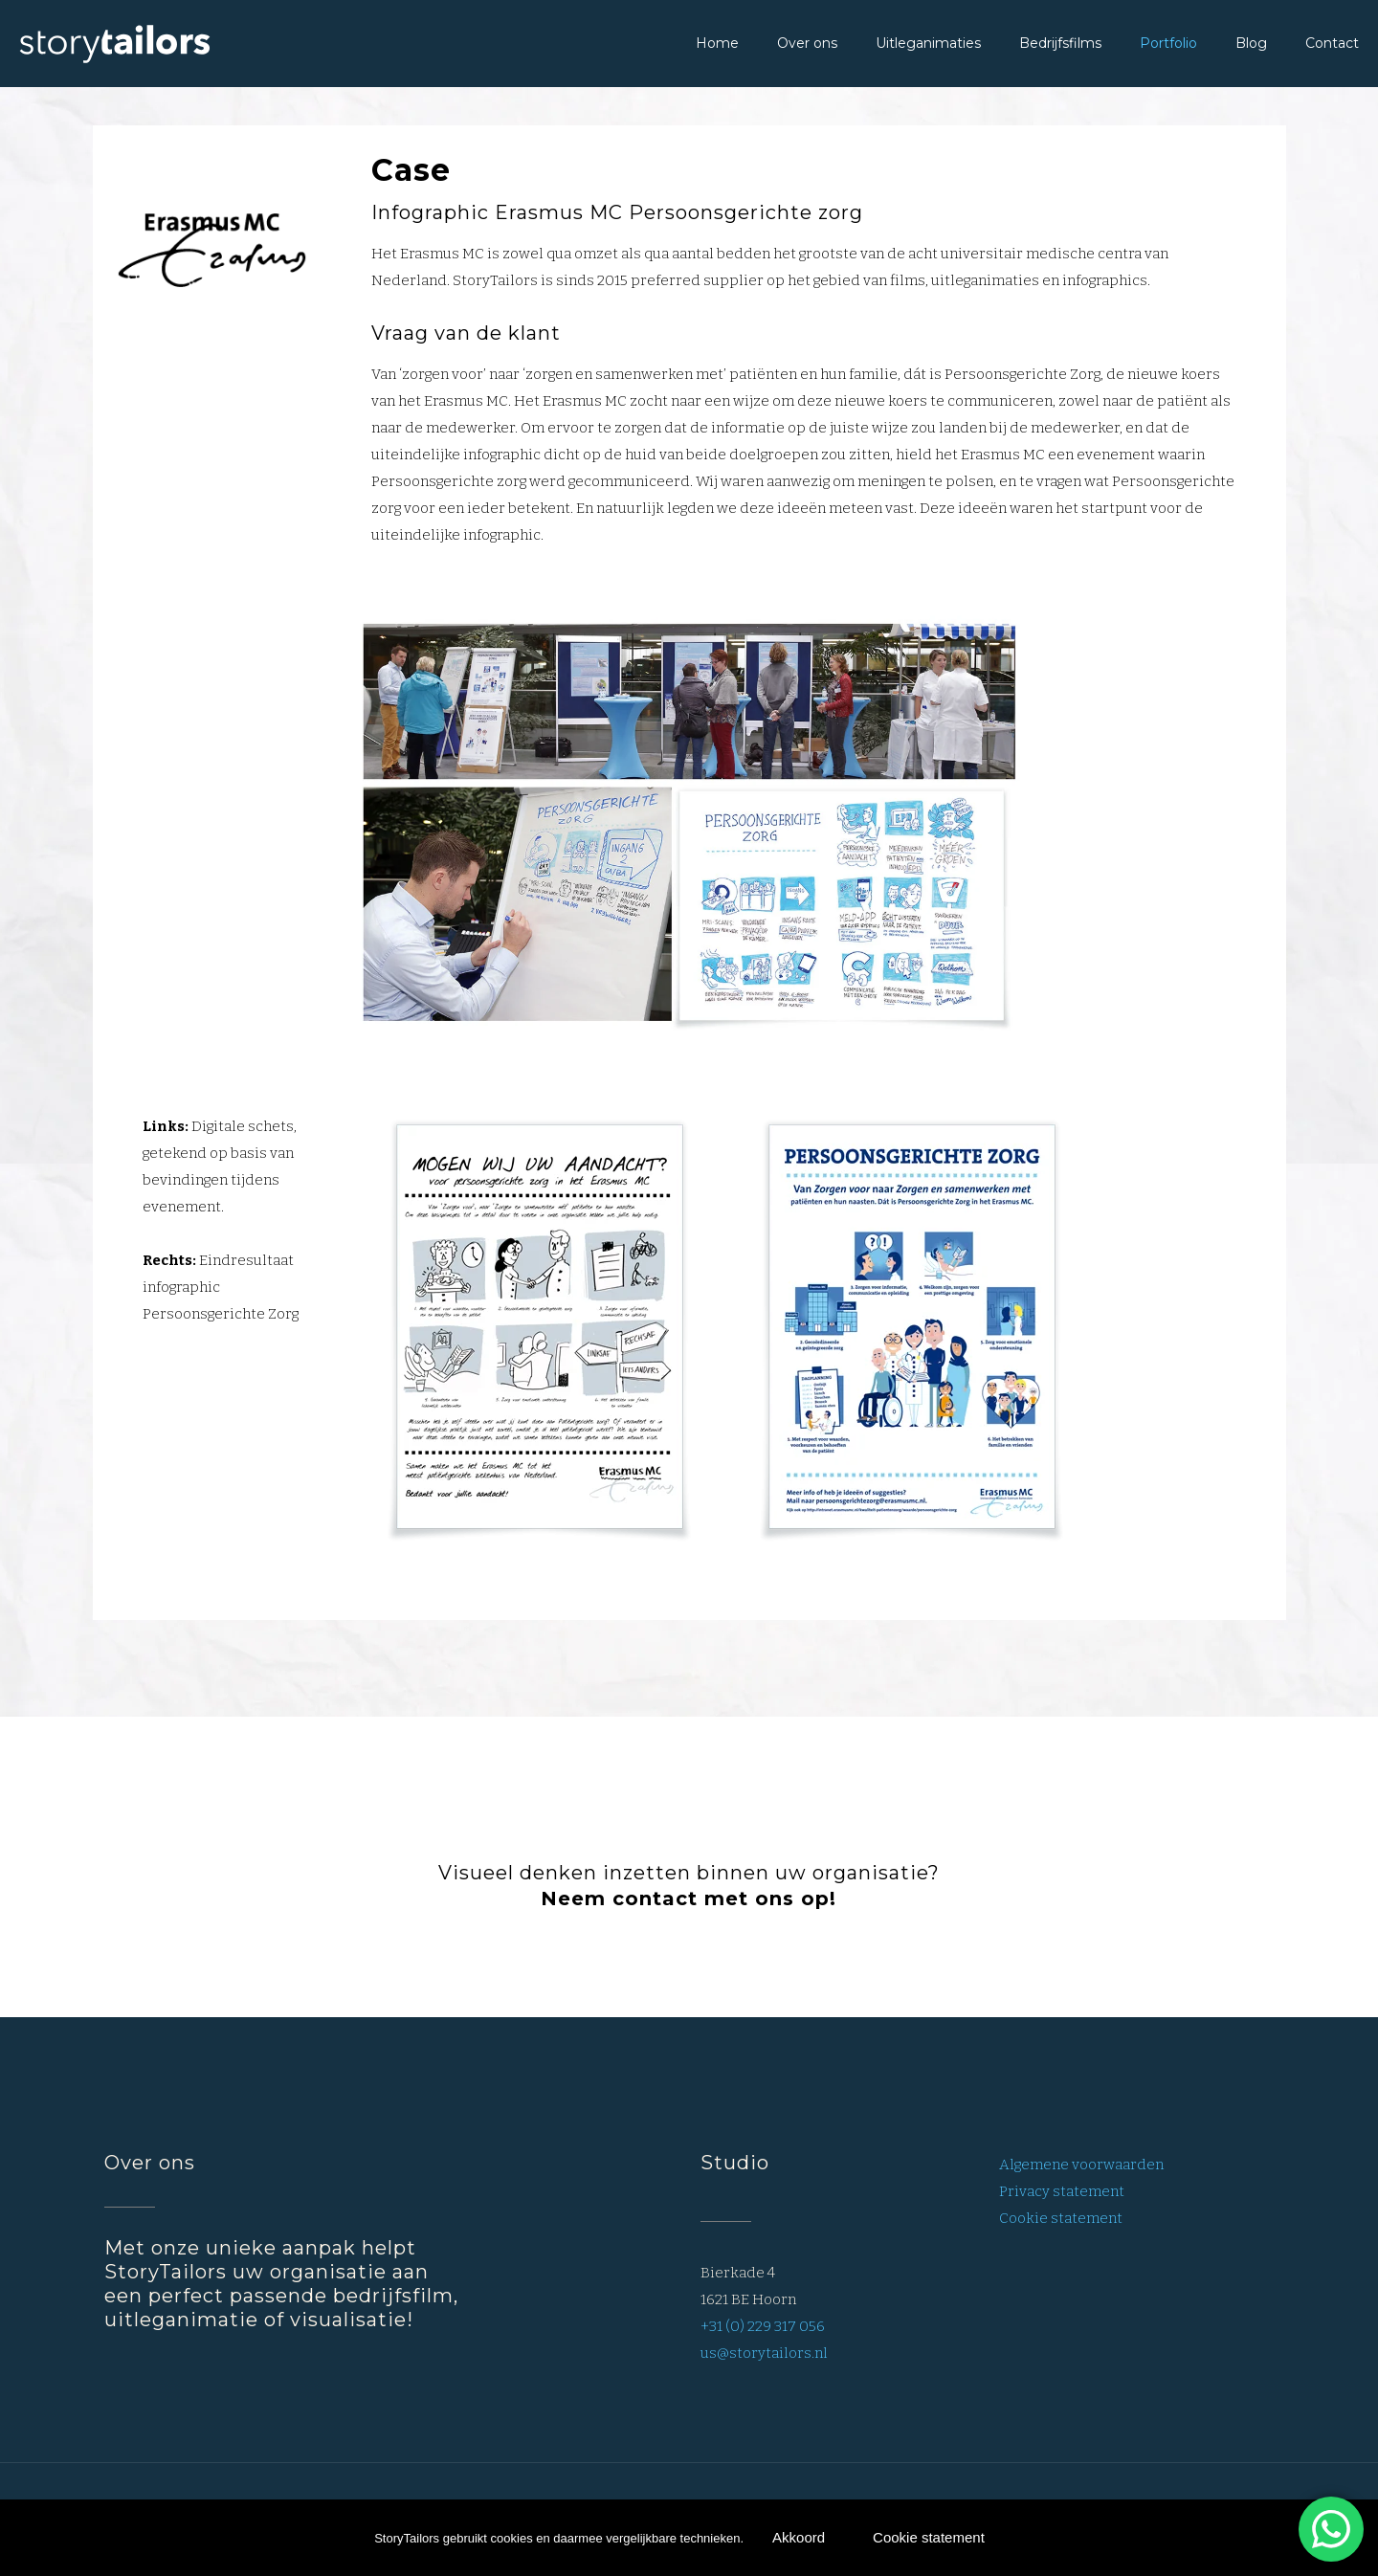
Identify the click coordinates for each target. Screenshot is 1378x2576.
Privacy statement (1061, 2191)
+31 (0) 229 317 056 (762, 2326)
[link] (689, 825)
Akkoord (798, 2537)
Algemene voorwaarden (1081, 2164)
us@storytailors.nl (764, 2353)
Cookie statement (1060, 2218)
